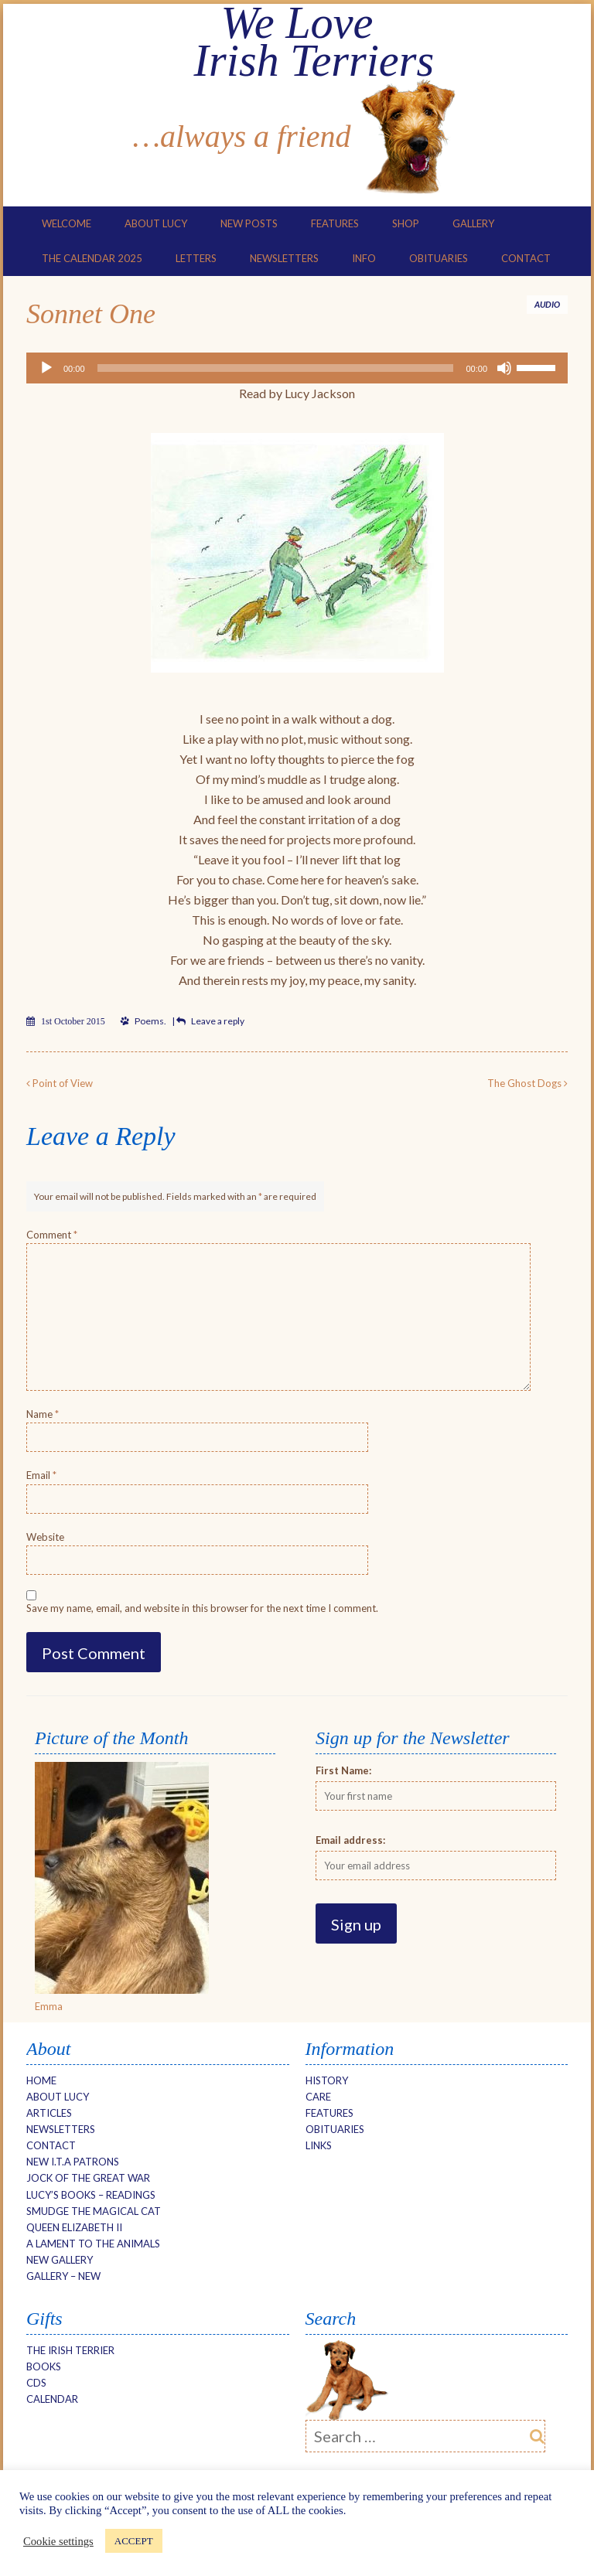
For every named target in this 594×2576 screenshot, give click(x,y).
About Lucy (156, 222)
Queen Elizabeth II (74, 2226)
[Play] (46, 367)
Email (41, 1474)
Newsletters (284, 257)
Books (43, 2366)
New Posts (249, 222)
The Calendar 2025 (92, 257)
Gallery (473, 222)
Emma (49, 2004)
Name (42, 1413)
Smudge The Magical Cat (93, 2209)
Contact (526, 257)
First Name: (343, 1769)
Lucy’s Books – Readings (90, 2193)
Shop (405, 222)
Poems (149, 1020)
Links (319, 2144)
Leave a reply (217, 1020)
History (327, 2079)
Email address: (350, 1838)
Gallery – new (63, 2275)
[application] (297, 367)
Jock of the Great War (88, 2177)
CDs (36, 2382)
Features (335, 222)
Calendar (52, 2398)
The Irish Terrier (70, 2349)
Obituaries (438, 257)
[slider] (275, 367)
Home (41, 2079)
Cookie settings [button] (58, 2541)
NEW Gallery (59, 2259)
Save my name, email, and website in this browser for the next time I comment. (202, 1606)
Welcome (66, 222)
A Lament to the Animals (93, 2243)
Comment (51, 1234)
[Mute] (504, 367)
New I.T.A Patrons (72, 2161)
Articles (49, 2112)
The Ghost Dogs (527, 1082)
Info (364, 257)
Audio (547, 303)
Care (318, 2095)
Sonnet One (90, 313)
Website (45, 1535)
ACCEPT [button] (133, 2541)
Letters (196, 257)
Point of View (59, 1082)
